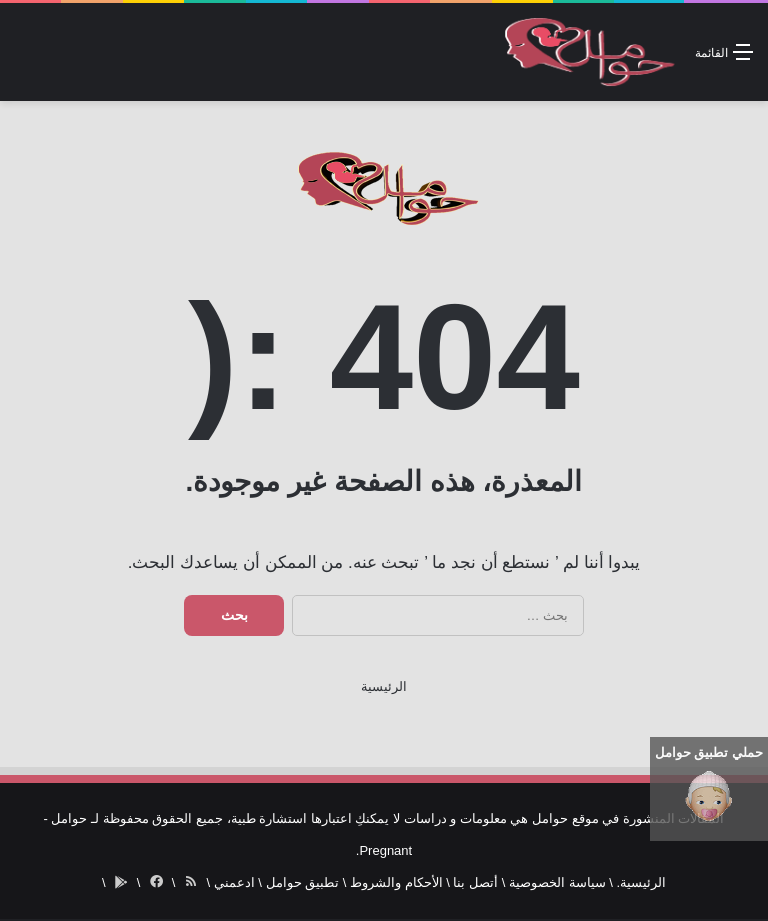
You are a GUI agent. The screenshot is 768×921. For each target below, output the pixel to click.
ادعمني (234, 882)
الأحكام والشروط (396, 882)
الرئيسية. (641, 882)
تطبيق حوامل (303, 882)
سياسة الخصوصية (557, 882)
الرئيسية (384, 686)
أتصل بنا (475, 882)
